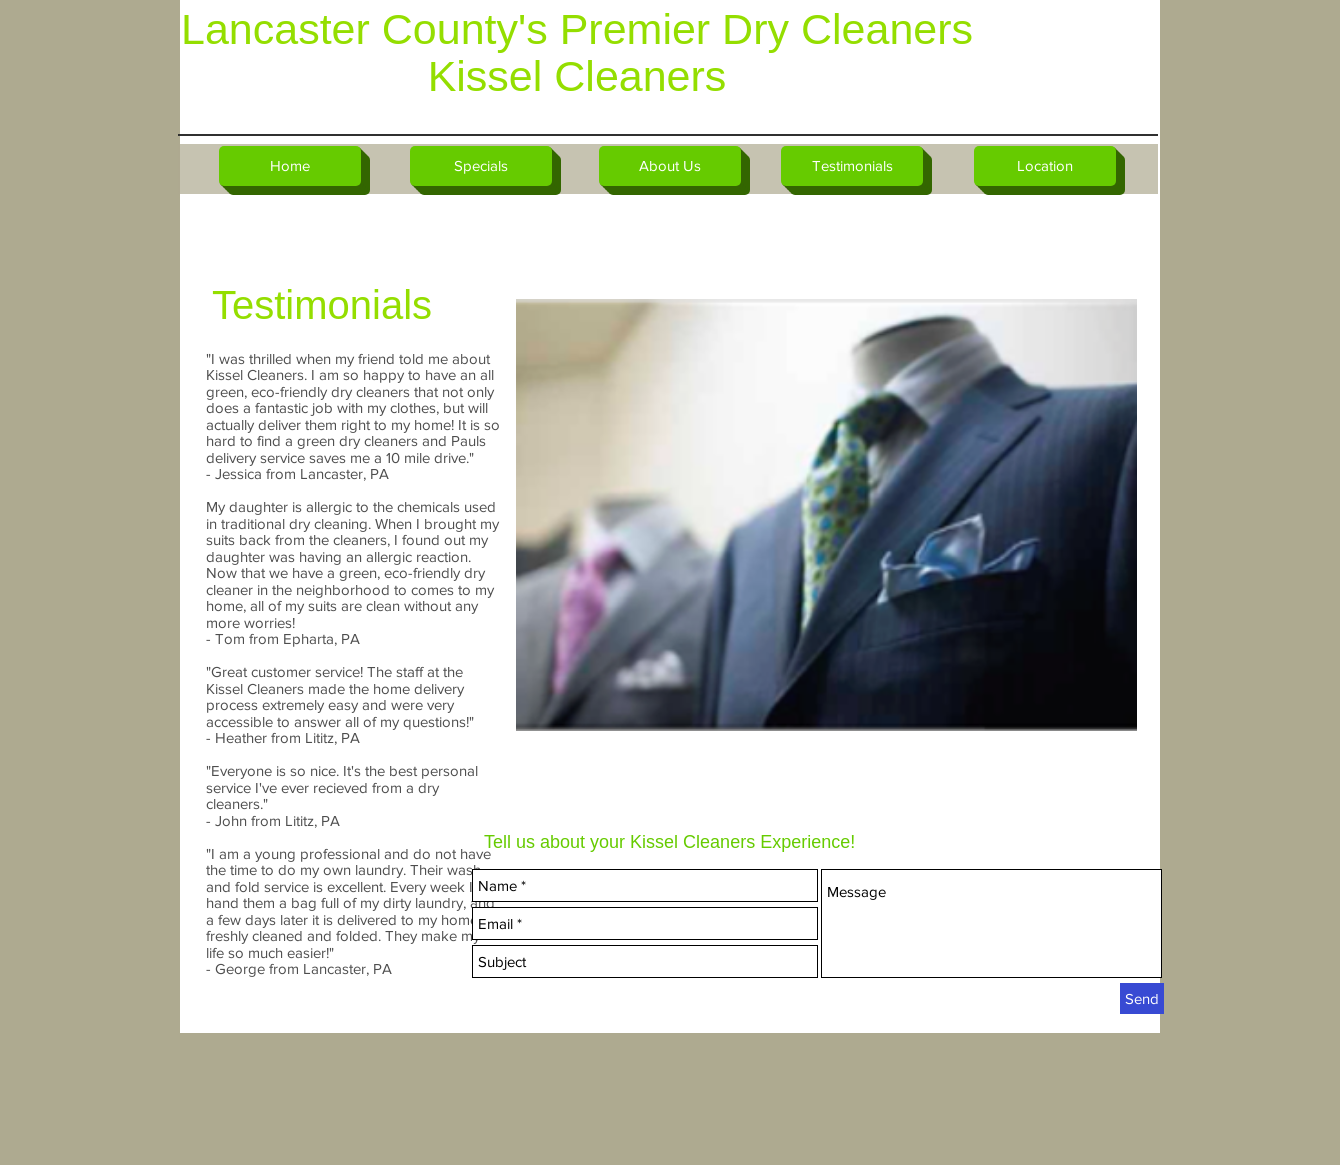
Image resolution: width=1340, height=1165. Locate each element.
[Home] (290, 166)
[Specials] (481, 166)
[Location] (1045, 166)
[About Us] (670, 166)
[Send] (1142, 998)
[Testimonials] (852, 166)
